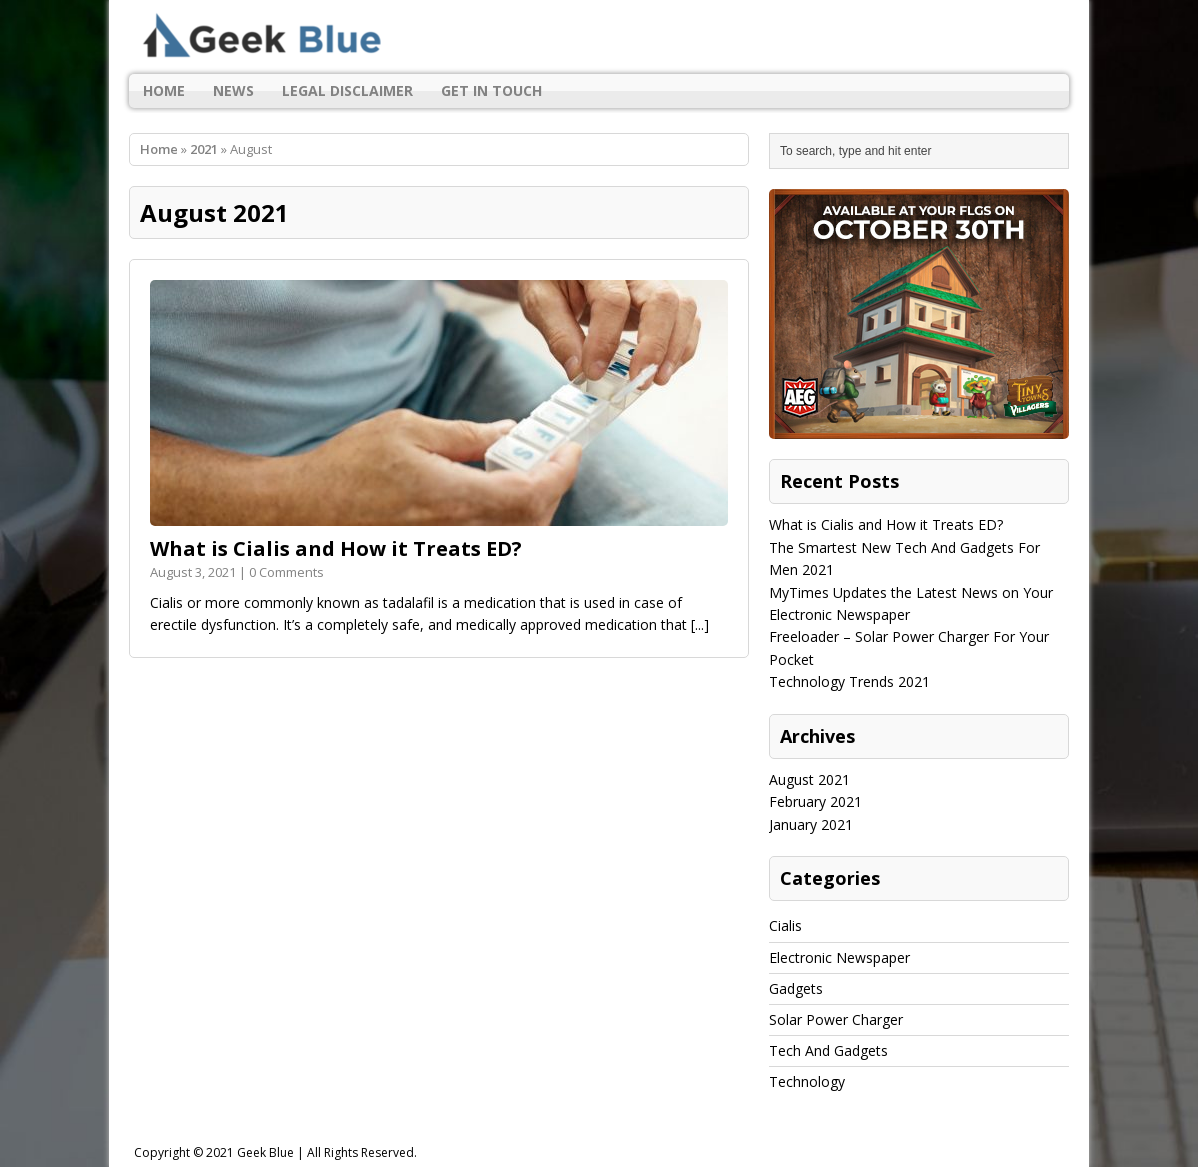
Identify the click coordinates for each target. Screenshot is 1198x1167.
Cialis (785, 925)
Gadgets (796, 988)
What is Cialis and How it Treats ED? (336, 548)
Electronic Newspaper (839, 957)
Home (164, 90)
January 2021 (811, 824)
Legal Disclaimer (347, 90)
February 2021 (815, 801)
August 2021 (809, 779)
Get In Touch (491, 90)
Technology (807, 1081)
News (233, 90)
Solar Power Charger (836, 1019)
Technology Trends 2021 (849, 681)
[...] (700, 624)
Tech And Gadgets (828, 1050)
